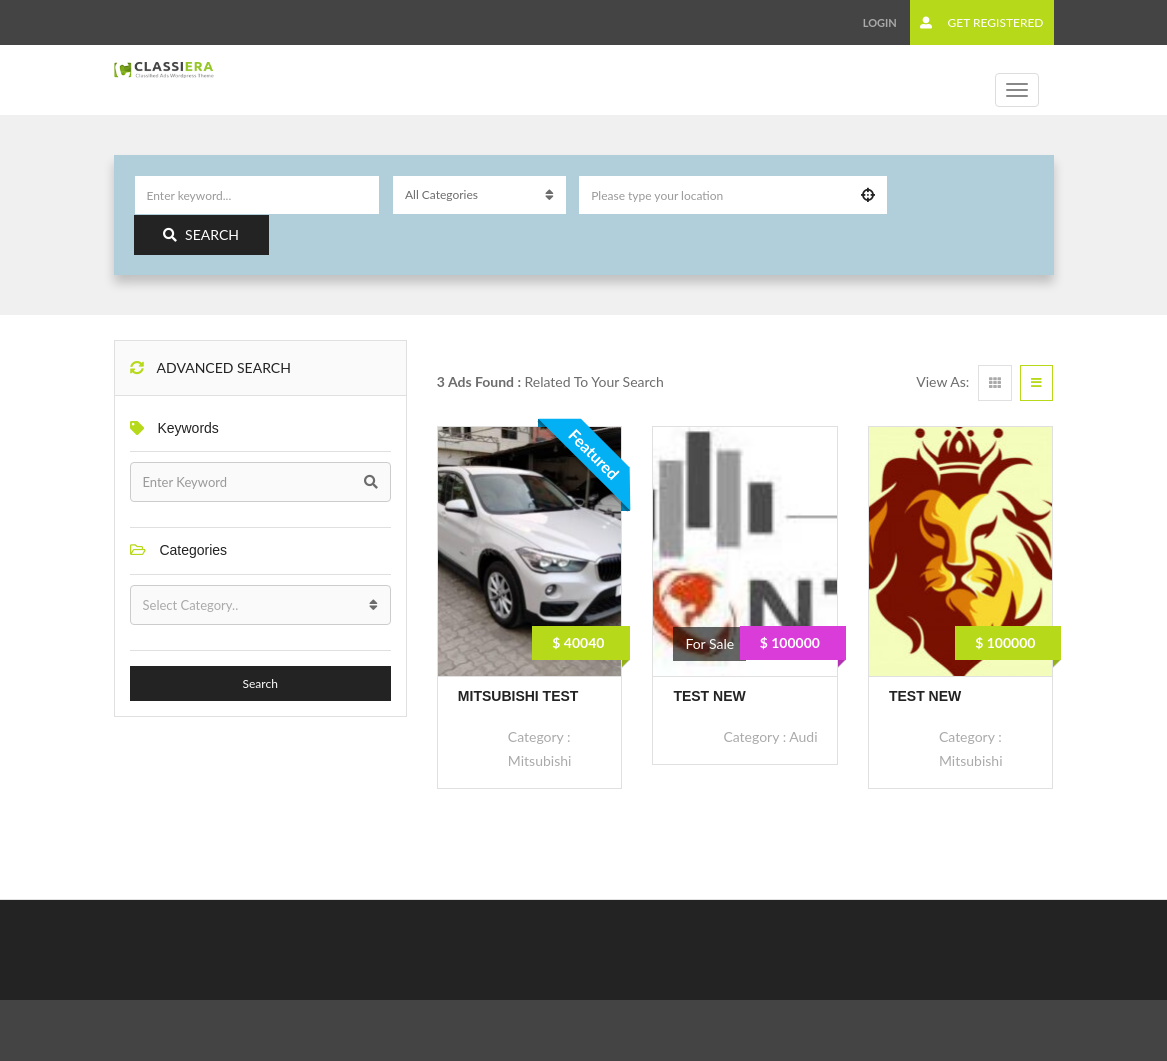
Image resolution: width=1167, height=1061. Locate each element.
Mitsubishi (540, 760)
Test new (709, 696)
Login (880, 22)
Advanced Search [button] (210, 367)
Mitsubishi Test (518, 696)
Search (201, 234)
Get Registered (981, 22)
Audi (803, 736)
